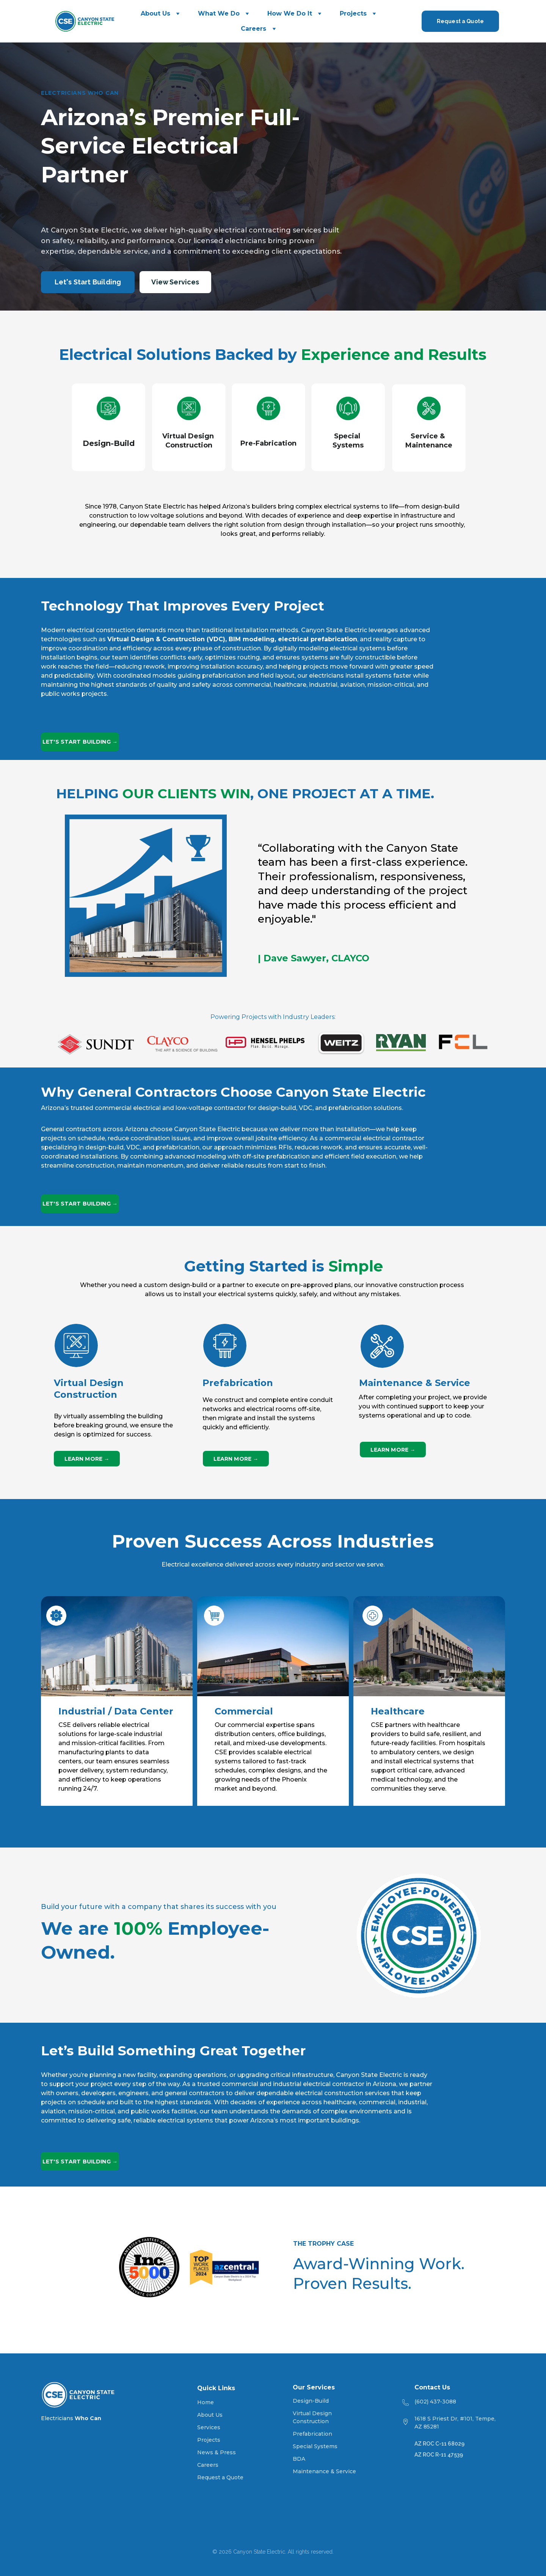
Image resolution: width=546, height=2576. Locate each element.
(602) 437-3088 (435, 2401)
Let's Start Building (88, 282)
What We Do (219, 13)
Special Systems (315, 2446)
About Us (155, 13)
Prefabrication (312, 2433)
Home (205, 2402)
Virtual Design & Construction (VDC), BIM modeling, (192, 639)
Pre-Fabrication (268, 443)
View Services (175, 282)
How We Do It (289, 13)
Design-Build (109, 443)
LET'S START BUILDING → (80, 741)
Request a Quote (460, 21)
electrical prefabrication (317, 639)
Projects (353, 13)
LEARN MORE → (87, 1458)
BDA (299, 2458)
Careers (253, 28)
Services (208, 2427)
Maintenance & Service (324, 2471)
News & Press (216, 2452)
